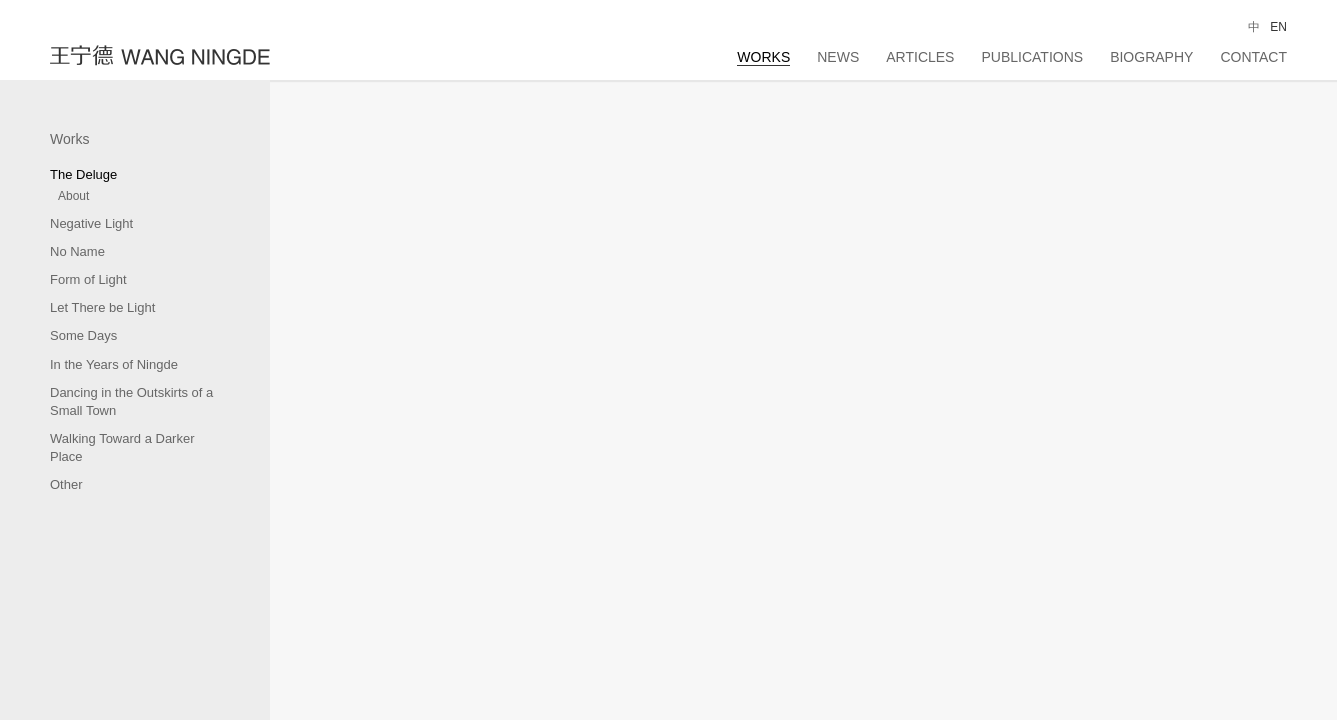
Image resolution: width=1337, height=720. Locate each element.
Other (66, 484)
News (838, 57)
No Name (77, 251)
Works (763, 57)
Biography (1151, 57)
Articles (920, 57)
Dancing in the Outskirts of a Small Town (131, 401)
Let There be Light (102, 307)
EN (1278, 27)
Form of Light (88, 279)
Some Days (83, 335)
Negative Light (91, 223)
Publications (1032, 57)
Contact (1253, 57)
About (73, 196)
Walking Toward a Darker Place (122, 447)
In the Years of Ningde (114, 364)
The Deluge (83, 174)
